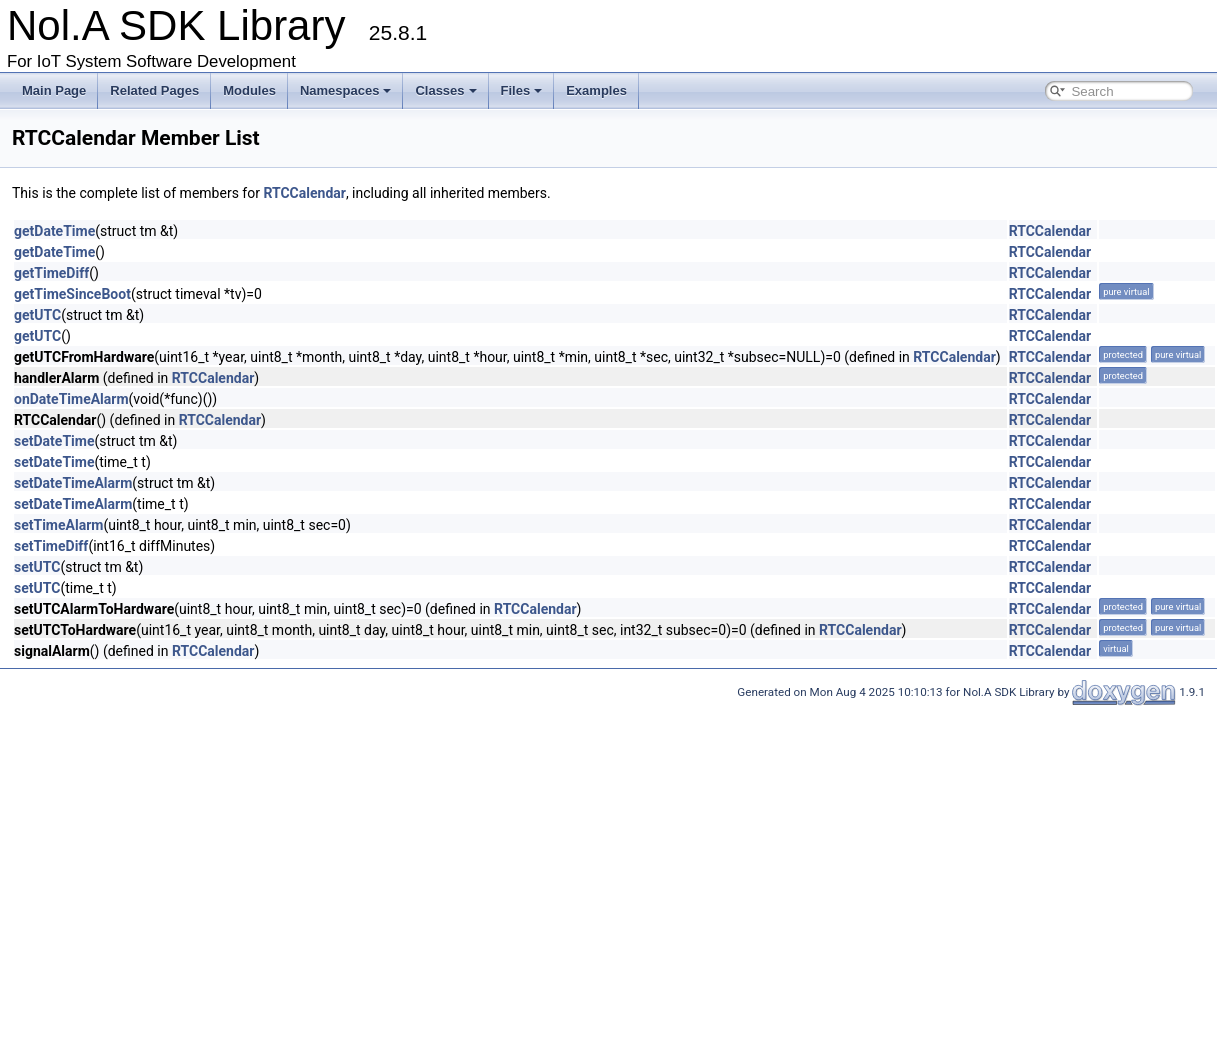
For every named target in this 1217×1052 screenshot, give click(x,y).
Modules (249, 90)
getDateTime (54, 231)
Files (522, 90)
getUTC (37, 315)
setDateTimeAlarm (73, 483)
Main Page (54, 90)
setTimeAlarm (58, 525)
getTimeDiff (51, 273)
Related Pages (154, 90)
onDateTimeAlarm (71, 399)
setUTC (37, 567)
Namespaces (346, 90)
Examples (596, 90)
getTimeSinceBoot (72, 294)
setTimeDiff (51, 546)
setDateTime (54, 441)
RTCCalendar (304, 193)
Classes (445, 90)
